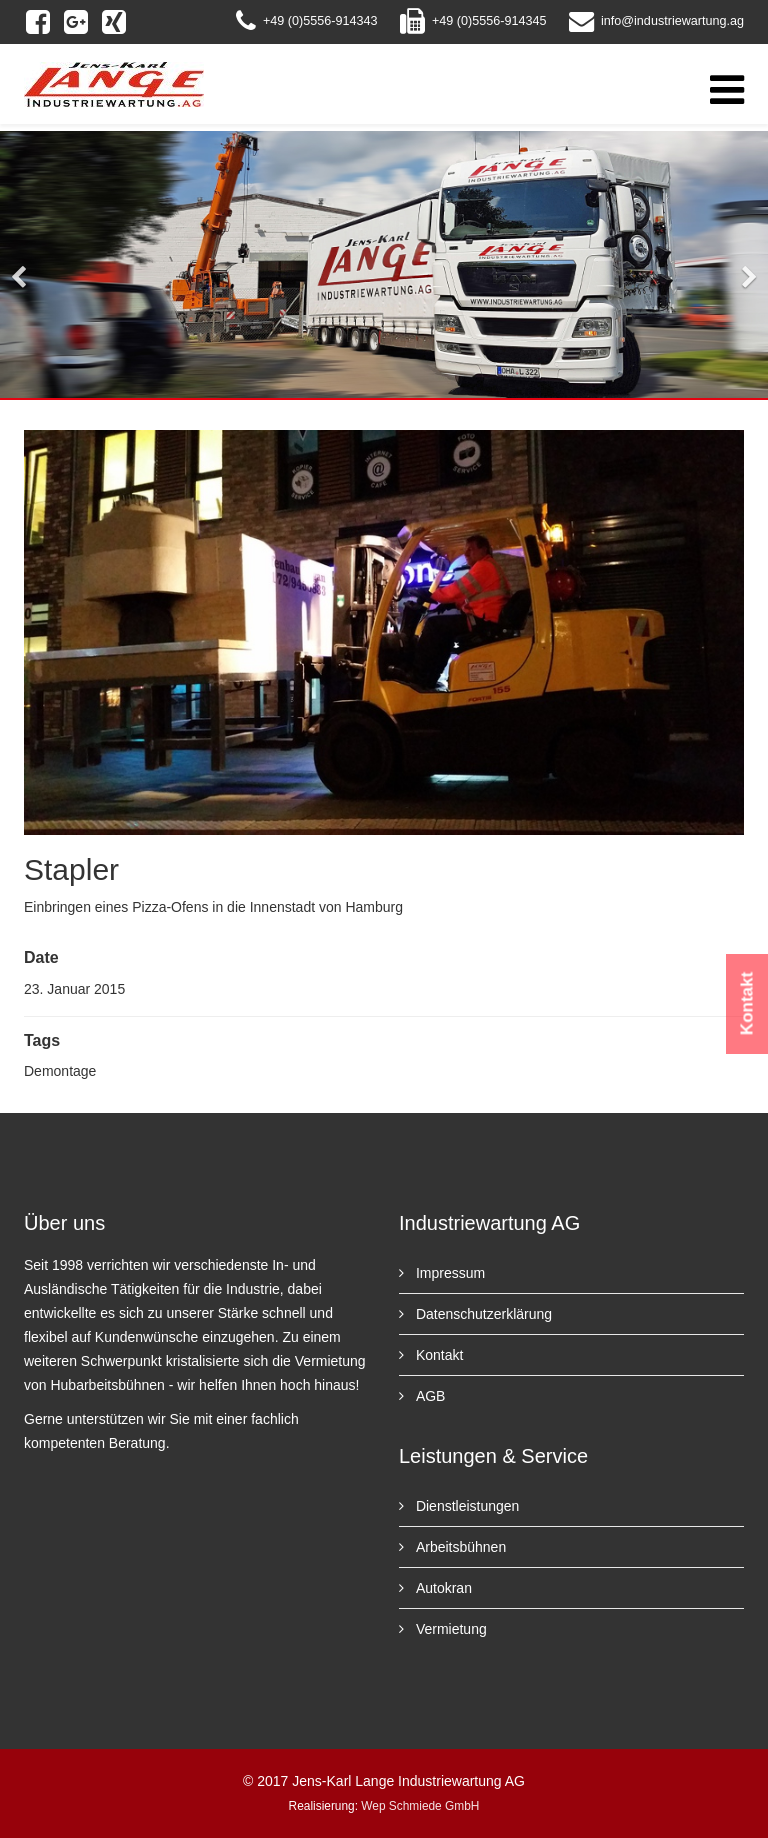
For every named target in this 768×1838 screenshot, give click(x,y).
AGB (428, 1396)
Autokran (442, 1588)
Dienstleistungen (465, 1506)
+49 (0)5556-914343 (320, 21)
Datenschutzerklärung (482, 1314)
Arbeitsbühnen (459, 1547)
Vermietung (449, 1629)
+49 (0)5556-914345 (489, 21)
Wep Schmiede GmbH (420, 1806)
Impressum (448, 1273)
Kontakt (437, 1355)
